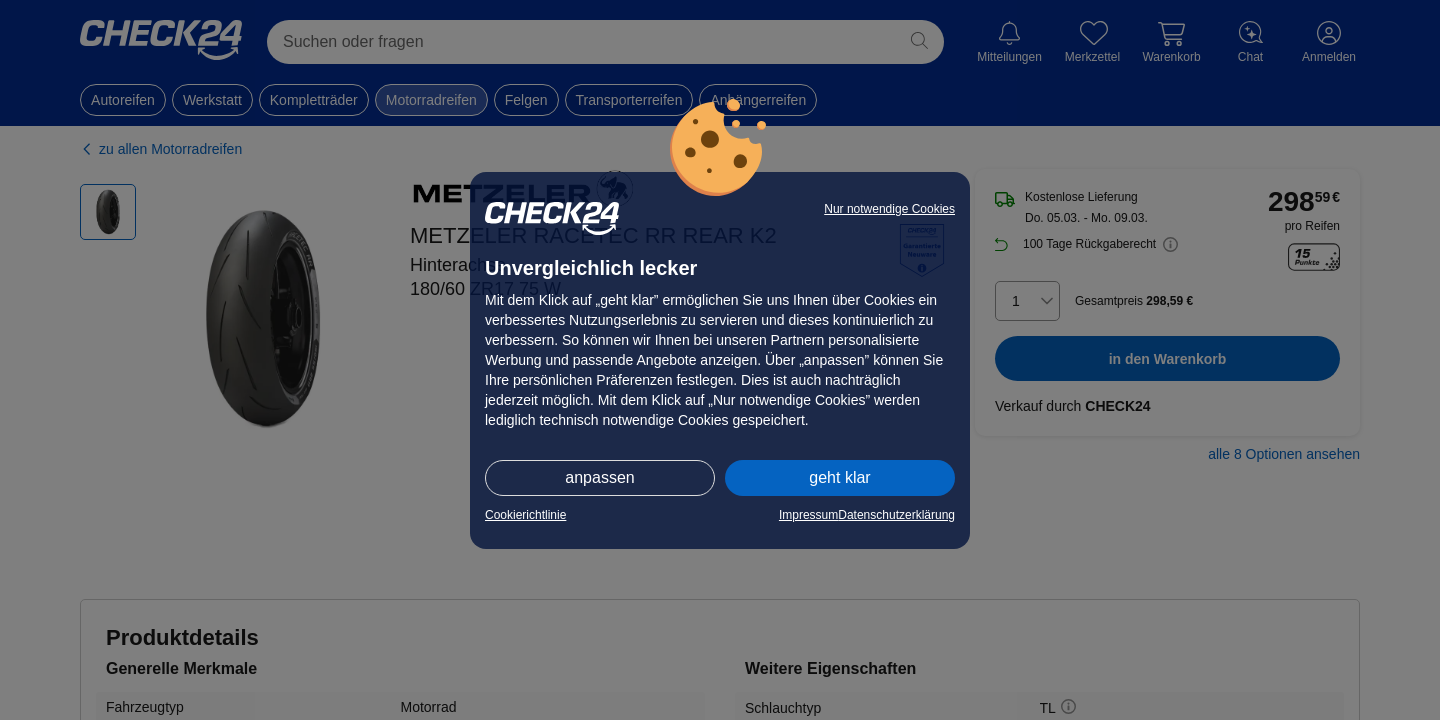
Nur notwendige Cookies (889, 209)
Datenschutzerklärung (896, 515)
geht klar (839, 477)
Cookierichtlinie (525, 515)
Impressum (808, 515)
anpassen (599, 477)
